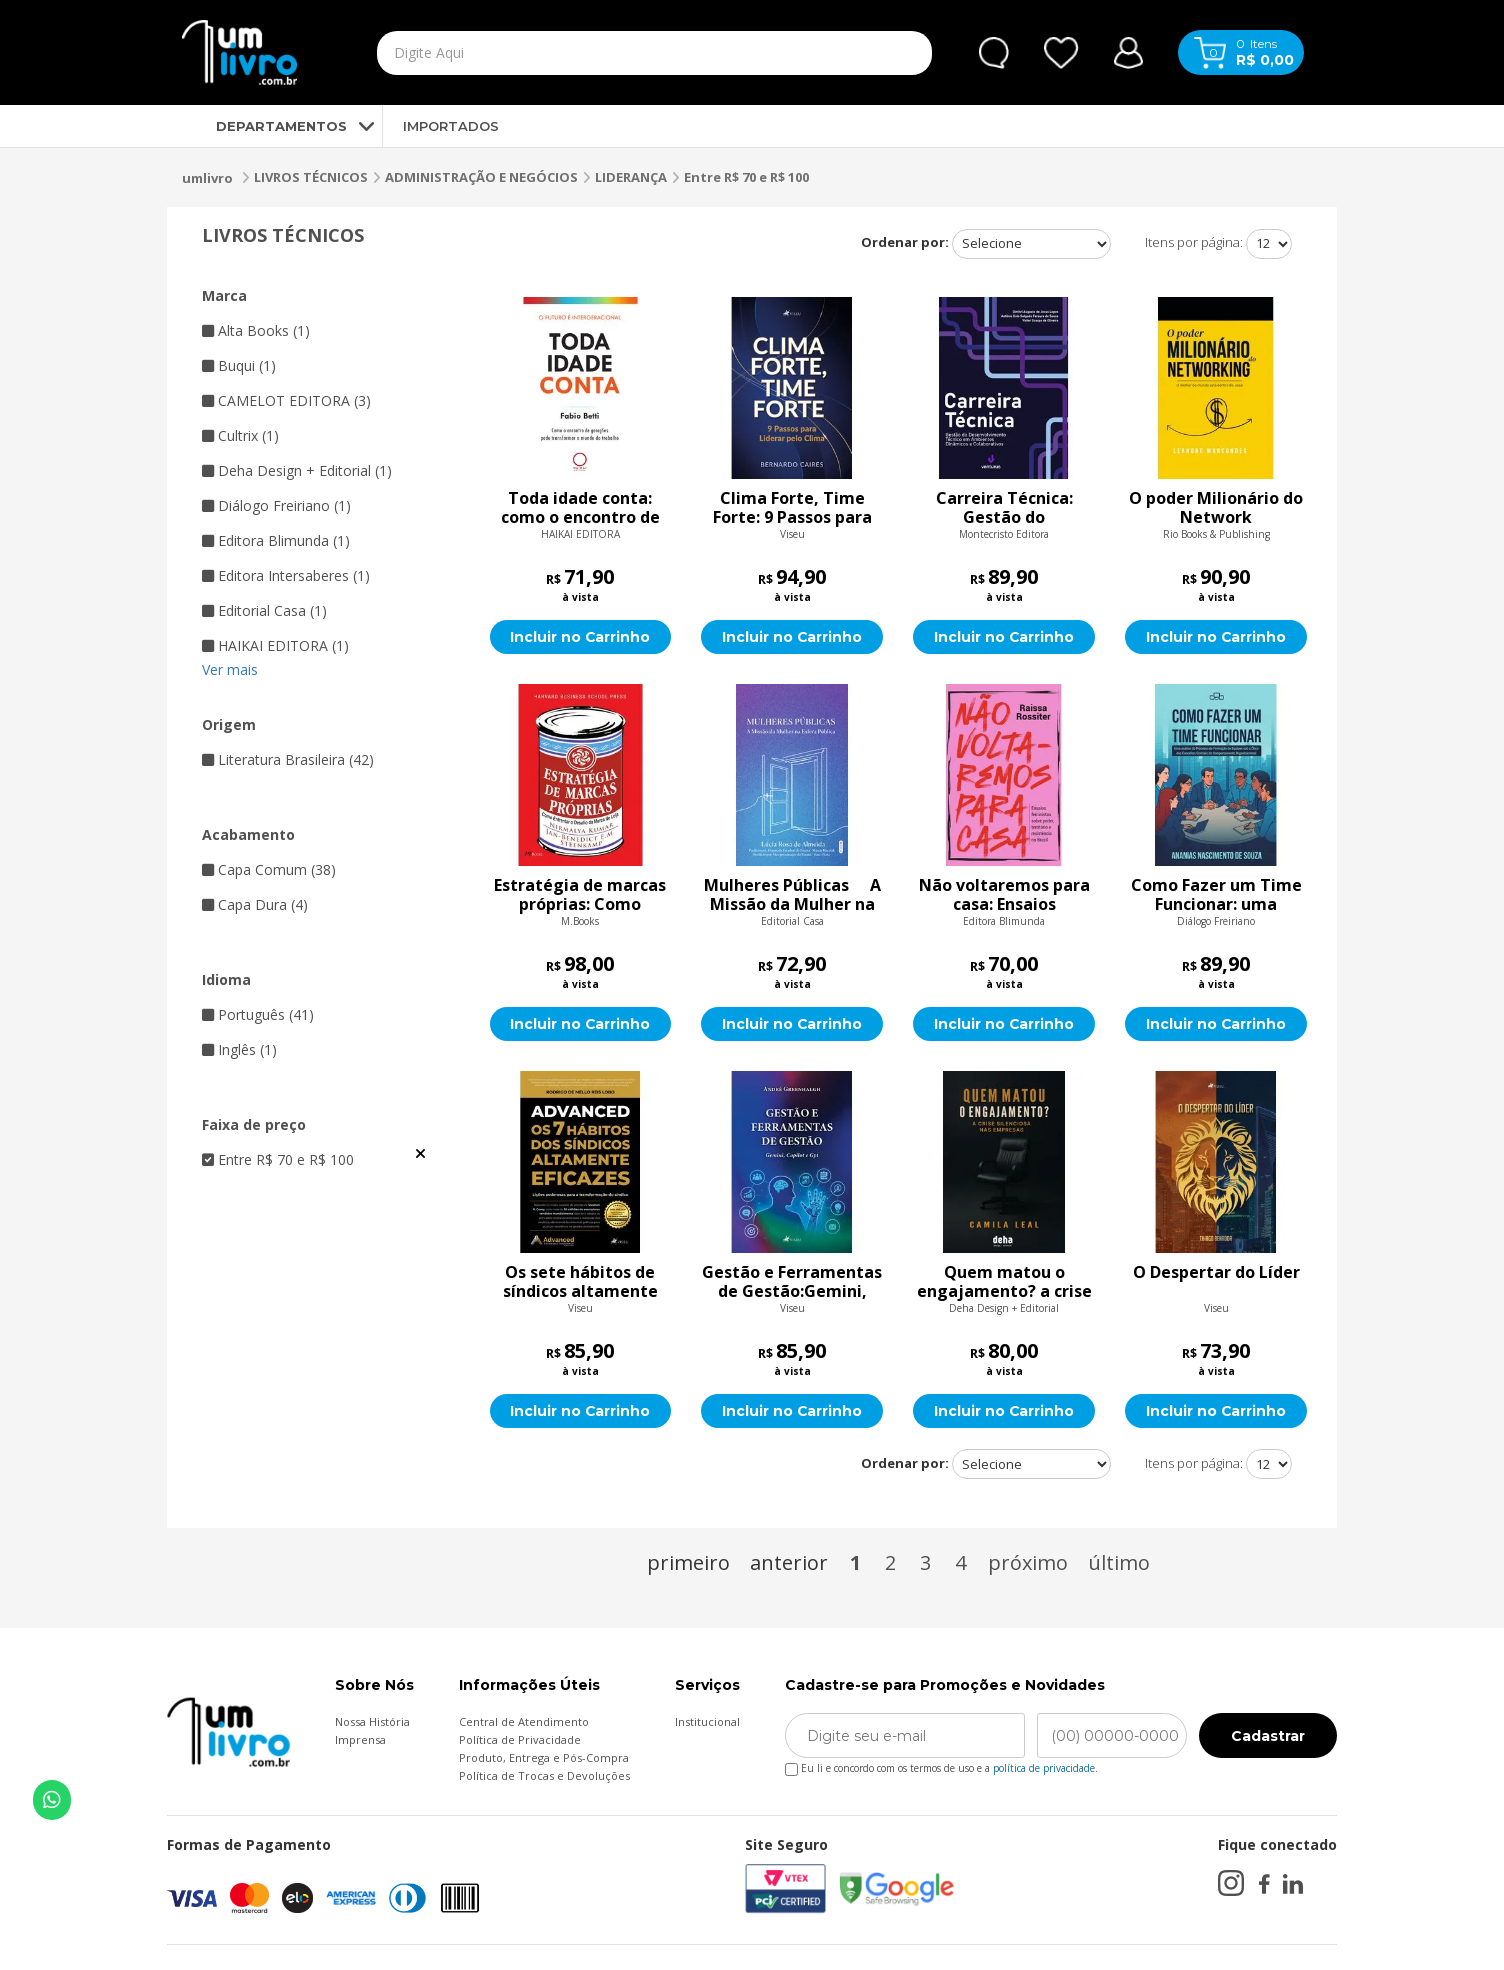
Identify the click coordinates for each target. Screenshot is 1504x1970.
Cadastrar (1268, 1736)
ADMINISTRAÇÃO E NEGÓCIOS (481, 177)
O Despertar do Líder (1216, 1273)
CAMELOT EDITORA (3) (286, 400)
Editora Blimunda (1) (276, 540)
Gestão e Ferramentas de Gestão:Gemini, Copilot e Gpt (792, 1282)
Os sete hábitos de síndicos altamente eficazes (580, 1282)
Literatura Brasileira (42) (288, 759)
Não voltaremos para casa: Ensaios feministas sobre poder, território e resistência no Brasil (1004, 895)
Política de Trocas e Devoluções (544, 1775)
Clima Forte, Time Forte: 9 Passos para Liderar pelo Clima (792, 508)
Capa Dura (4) (255, 904)
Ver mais (230, 669)
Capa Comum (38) (269, 869)
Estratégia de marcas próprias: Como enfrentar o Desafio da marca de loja (580, 895)
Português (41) (258, 1014)
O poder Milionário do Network (1216, 508)
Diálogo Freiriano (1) (276, 505)
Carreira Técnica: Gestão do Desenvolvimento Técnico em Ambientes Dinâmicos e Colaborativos (1004, 508)
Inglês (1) (239, 1049)
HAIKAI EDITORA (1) (275, 645)
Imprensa (360, 1739)
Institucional (707, 1721)
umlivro (207, 178)
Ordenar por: (905, 242)
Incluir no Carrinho (580, 637)
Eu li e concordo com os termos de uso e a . (941, 1764)
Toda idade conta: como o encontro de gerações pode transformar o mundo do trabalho (580, 508)
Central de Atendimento (524, 1721)
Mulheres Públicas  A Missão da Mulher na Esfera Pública (792, 895)
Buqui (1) (239, 365)
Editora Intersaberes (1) (286, 575)
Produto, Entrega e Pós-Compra (544, 1757)
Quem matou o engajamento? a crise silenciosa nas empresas (1004, 1282)
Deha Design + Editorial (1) (297, 470)
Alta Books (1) (256, 330)
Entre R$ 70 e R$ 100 (746, 177)
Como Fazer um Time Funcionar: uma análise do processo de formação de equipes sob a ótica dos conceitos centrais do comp (1216, 895)
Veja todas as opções (420, 1154)
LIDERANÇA (631, 177)
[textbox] (608, 53)
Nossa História (372, 1721)
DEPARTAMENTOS (264, 126)
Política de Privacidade (520, 1739)
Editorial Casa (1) (264, 610)
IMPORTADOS (451, 126)
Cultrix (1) (240, 435)
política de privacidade (1044, 1768)
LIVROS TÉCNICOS (311, 177)
